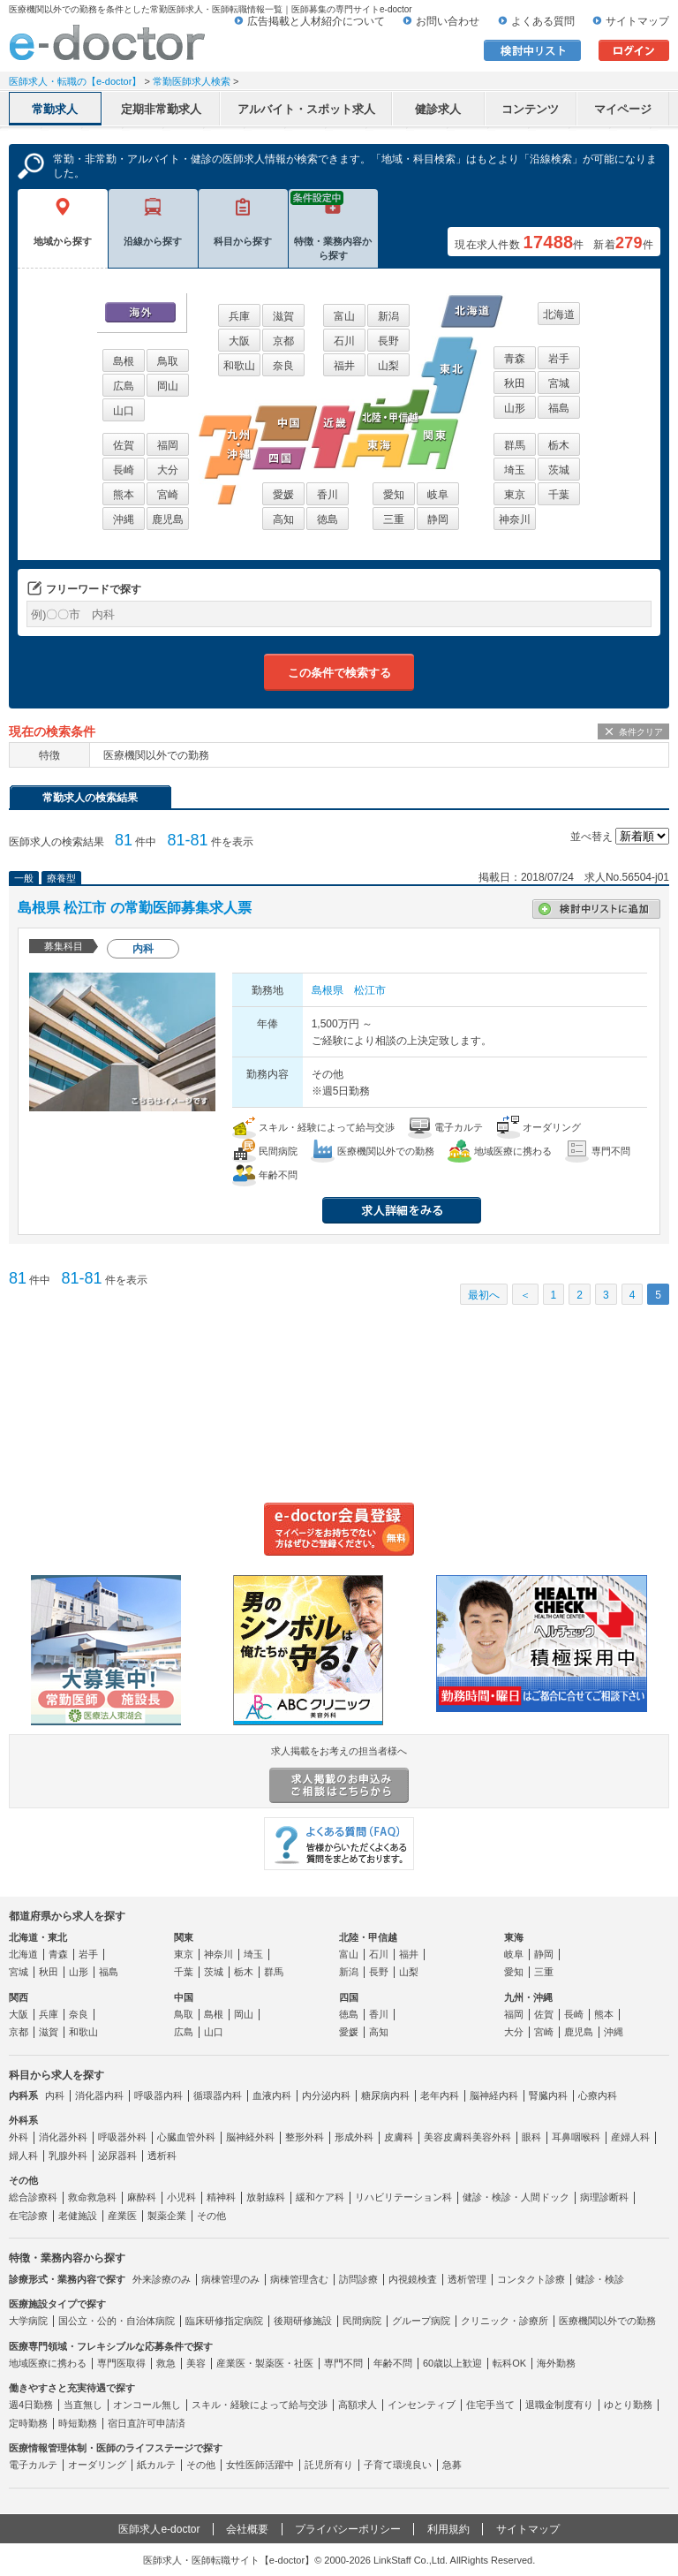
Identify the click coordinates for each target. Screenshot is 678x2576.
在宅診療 (28, 2215)
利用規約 (448, 2529)
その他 (211, 2215)
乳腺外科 (68, 2155)
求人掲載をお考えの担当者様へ (339, 1775)
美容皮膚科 (448, 2137)
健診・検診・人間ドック (516, 2197)
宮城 (558, 383)
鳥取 (167, 361)
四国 (348, 1997)
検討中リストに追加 (596, 909)
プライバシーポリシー (348, 2529)
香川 (327, 495)
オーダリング (97, 2464)
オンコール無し (147, 2404)
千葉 (558, 495)
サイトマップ (637, 21)
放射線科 (265, 2197)
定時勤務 (28, 2423)
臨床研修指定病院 (224, 2320)
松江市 (370, 990)
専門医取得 (121, 2363)
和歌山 (239, 366)
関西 (18, 1997)
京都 (283, 341)
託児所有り (329, 2464)
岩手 (558, 358)
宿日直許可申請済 (146, 2423)
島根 (123, 361)
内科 (54, 2095)
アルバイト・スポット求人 (306, 109)
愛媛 (283, 495)
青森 (514, 358)
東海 (514, 1937)
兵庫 (239, 316)
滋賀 (283, 316)
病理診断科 (604, 2197)
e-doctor (107, 42)
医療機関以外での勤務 (607, 2320)
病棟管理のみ (230, 2279)
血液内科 (271, 2095)
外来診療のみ (161, 2279)
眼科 (531, 2137)
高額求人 (357, 2404)
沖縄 (123, 519)
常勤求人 (55, 109)
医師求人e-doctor (159, 2529)
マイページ (623, 109)
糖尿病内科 (385, 2095)
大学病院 (28, 2320)
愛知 (393, 495)
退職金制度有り (559, 2404)
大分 (167, 470)
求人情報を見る (401, 1210)
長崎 (123, 470)
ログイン (634, 50)
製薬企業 (166, 2215)
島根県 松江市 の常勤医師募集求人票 (135, 907)
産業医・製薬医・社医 (264, 2363)
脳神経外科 (250, 2137)
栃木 (558, 445)
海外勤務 (556, 2363)
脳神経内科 (494, 2095)
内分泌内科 (326, 2095)
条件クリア (641, 732)
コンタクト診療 (531, 2279)
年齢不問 (392, 2363)
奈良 (283, 366)
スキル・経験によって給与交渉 (260, 2404)
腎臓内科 (548, 2095)
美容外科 (491, 2137)
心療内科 (597, 2095)
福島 (558, 408)
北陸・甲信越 (368, 1937)
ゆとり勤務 (628, 2404)
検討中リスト (532, 50)
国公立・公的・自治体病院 (116, 2320)
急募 (452, 2464)
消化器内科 (99, 2095)
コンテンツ (530, 109)
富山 (344, 316)
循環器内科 (217, 2095)
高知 (283, 519)
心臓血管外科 (186, 2137)
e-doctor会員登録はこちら (339, 1529)
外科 (18, 2137)
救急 (166, 2363)
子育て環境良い (398, 2464)
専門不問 (343, 2363)
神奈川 (515, 519)
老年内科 (439, 2095)
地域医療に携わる (48, 2363)
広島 (123, 386)
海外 (140, 312)
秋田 (514, 383)
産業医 (122, 2215)
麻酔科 (141, 2197)
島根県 (327, 990)
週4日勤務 (31, 2404)
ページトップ (644, 2505)
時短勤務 (77, 2423)
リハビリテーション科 (403, 2197)
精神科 (221, 2197)
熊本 (123, 495)
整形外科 (304, 2137)
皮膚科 (398, 2137)
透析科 (162, 2155)
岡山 (167, 386)
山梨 (388, 366)
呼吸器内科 (158, 2095)
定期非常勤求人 (161, 109)
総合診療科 (33, 2197)
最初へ (484, 1295)
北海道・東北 (38, 1937)
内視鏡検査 (412, 2279)
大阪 (239, 341)
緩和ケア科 (320, 2197)
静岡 (437, 519)
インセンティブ (422, 2404)
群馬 (514, 445)
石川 (344, 341)
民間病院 (362, 2320)
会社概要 (247, 2529)
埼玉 (514, 470)
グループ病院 (421, 2320)
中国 (183, 1997)
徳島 (327, 519)
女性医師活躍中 (260, 2464)
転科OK (509, 2363)
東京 (514, 495)
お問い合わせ (447, 21)
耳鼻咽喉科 (576, 2137)
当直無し (83, 2404)
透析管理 (467, 2279)
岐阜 (437, 495)
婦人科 (23, 2155)
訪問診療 (358, 2279)
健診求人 (438, 109)
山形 (514, 408)
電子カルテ (33, 2464)
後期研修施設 (303, 2320)
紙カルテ (156, 2464)
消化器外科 (63, 2137)
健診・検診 (600, 2279)
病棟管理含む (299, 2279)
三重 (393, 519)
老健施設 (77, 2215)
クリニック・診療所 (504, 2320)
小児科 (181, 2197)
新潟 (388, 316)
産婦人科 (630, 2137)
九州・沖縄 (528, 1997)
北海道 (559, 314)
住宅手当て (490, 2404)
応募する (569, 1210)
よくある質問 (543, 21)
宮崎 (167, 495)
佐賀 (123, 445)
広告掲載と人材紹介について (316, 21)
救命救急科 (92, 2197)
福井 (344, 366)
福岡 (167, 445)
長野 (388, 341)
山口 (123, 411)
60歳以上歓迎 (452, 2363)
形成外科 (354, 2137)
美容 (196, 2363)
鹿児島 (168, 519)
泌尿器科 (117, 2155)
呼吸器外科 (122, 2137)
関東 (183, 1937)
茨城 (558, 470)
